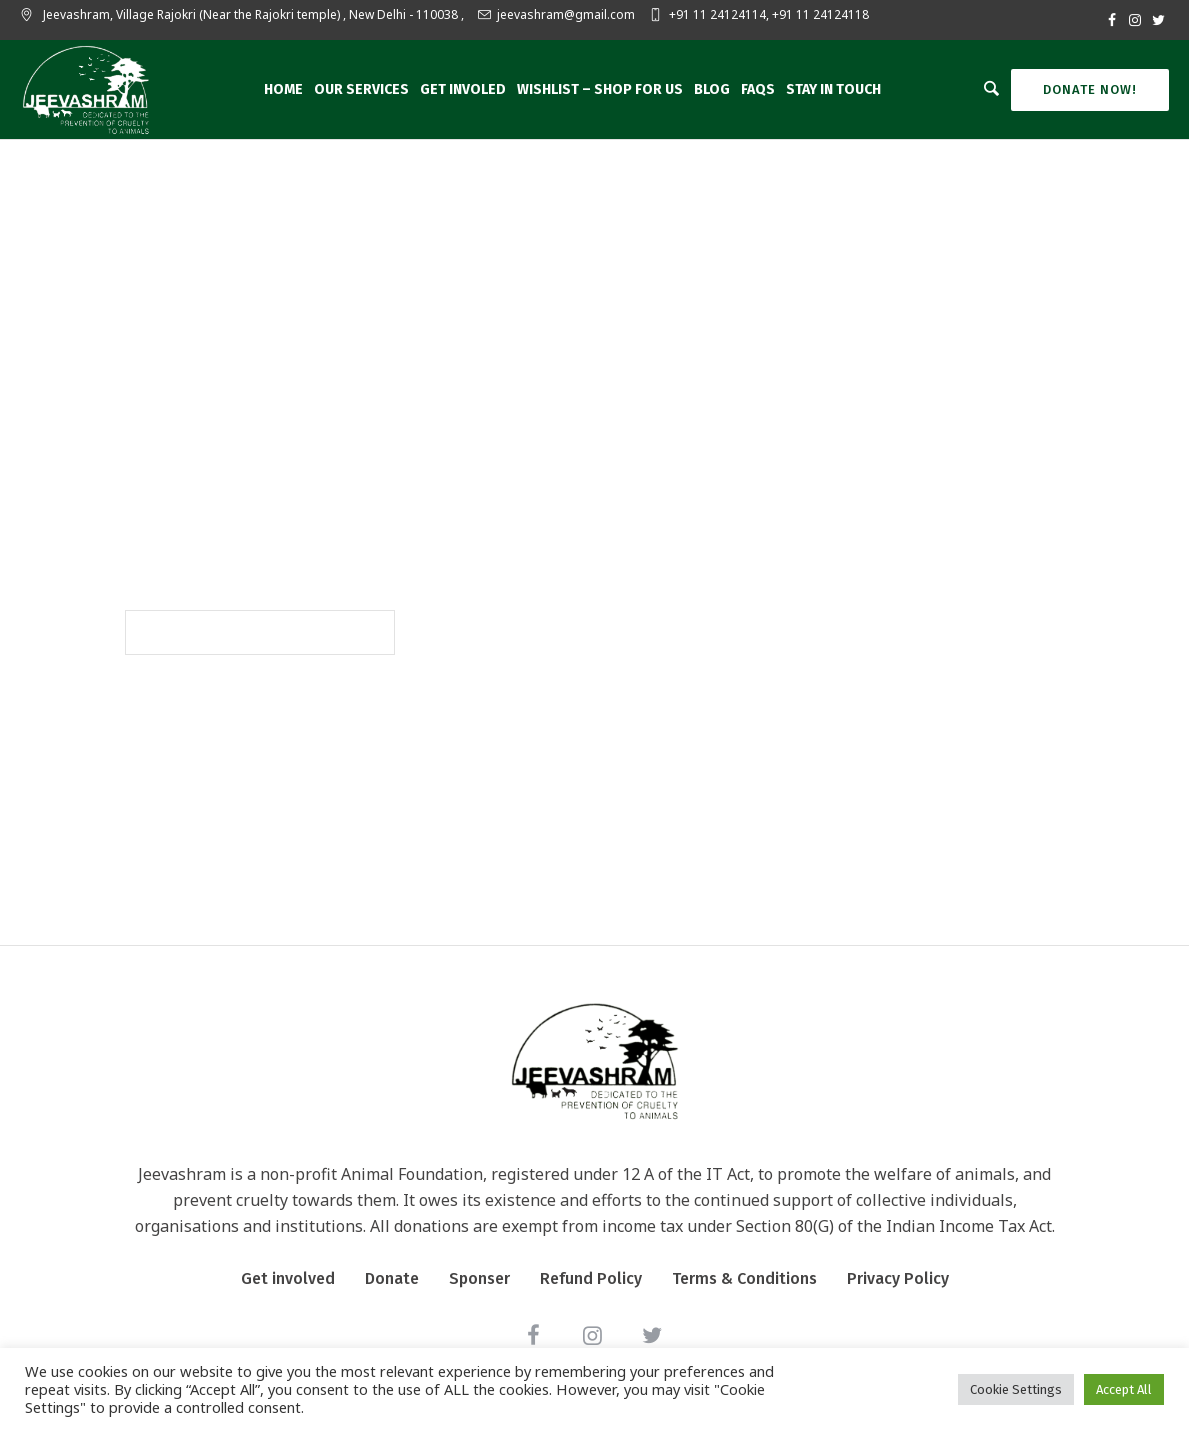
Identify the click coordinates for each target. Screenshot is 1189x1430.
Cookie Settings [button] (1016, 1389)
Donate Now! (1090, 89)
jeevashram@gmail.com (566, 14)
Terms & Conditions (744, 1278)
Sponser (479, 1278)
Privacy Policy (898, 1278)
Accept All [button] (1124, 1389)
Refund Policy (591, 1278)
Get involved (288, 1278)
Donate (392, 1278)
